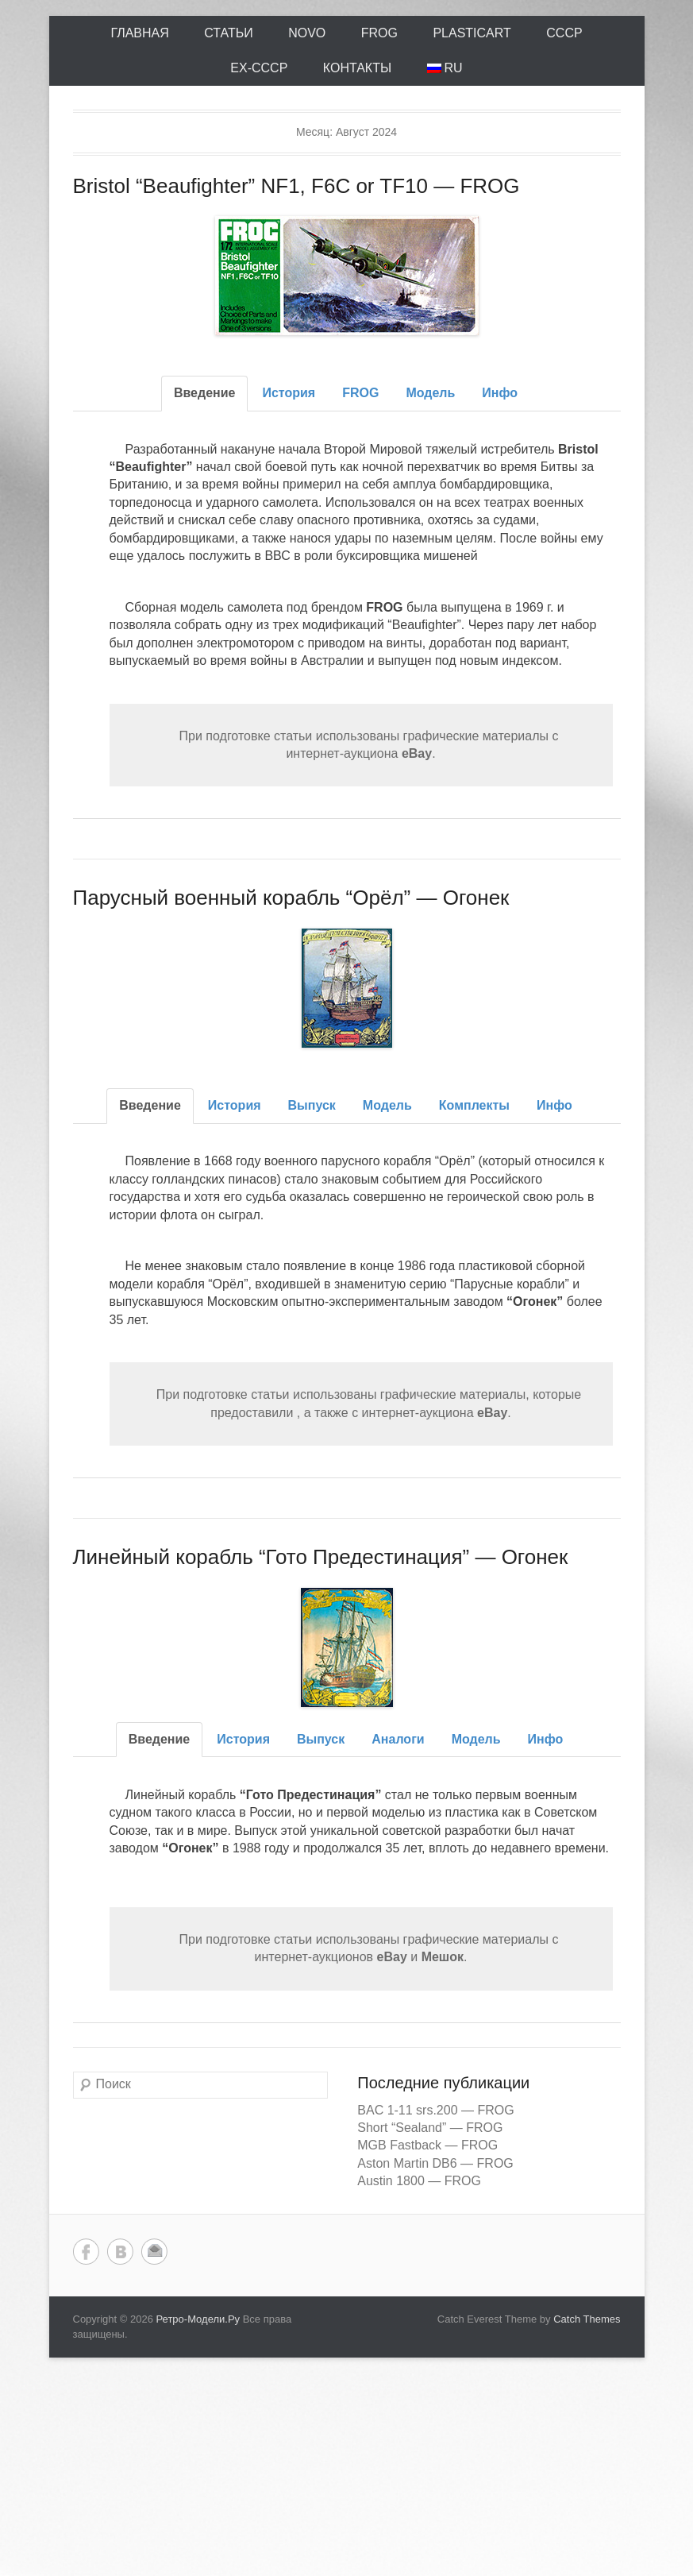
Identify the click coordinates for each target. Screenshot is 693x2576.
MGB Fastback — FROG (427, 2145)
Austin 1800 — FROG (419, 2181)
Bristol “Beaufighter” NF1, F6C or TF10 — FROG (296, 186)
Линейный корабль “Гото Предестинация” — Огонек (320, 1557)
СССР (564, 33)
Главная (139, 33)
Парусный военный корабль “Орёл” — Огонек (291, 898)
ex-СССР (258, 68)
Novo (306, 33)
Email (154, 2251)
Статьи (228, 33)
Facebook (86, 2251)
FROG (379, 33)
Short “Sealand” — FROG (429, 2127)
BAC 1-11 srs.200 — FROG (435, 2110)
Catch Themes (586, 2319)
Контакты (357, 68)
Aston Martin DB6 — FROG (435, 2163)
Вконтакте (120, 2251)
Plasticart (471, 33)
